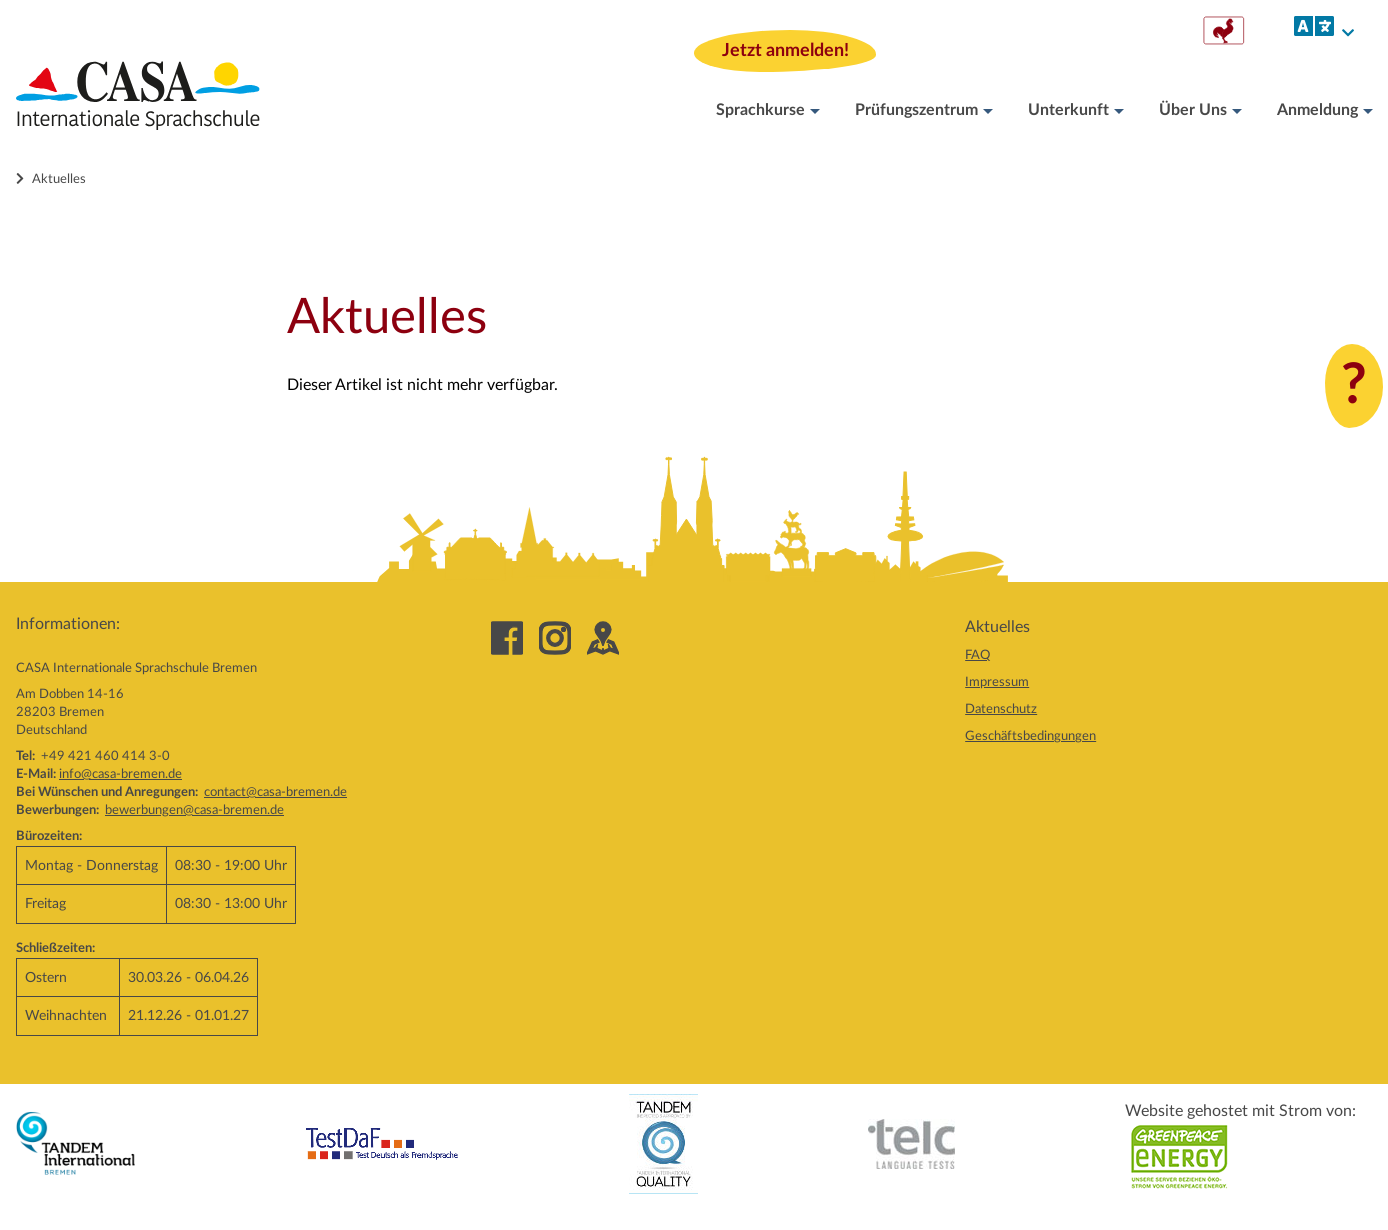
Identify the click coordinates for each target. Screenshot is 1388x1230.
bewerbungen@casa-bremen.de (194, 810)
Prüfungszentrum (924, 110)
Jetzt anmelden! (785, 49)
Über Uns (1200, 110)
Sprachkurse (768, 110)
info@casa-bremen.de (120, 774)
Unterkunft (1076, 110)
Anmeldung (1325, 110)
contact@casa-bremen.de (275, 792)
